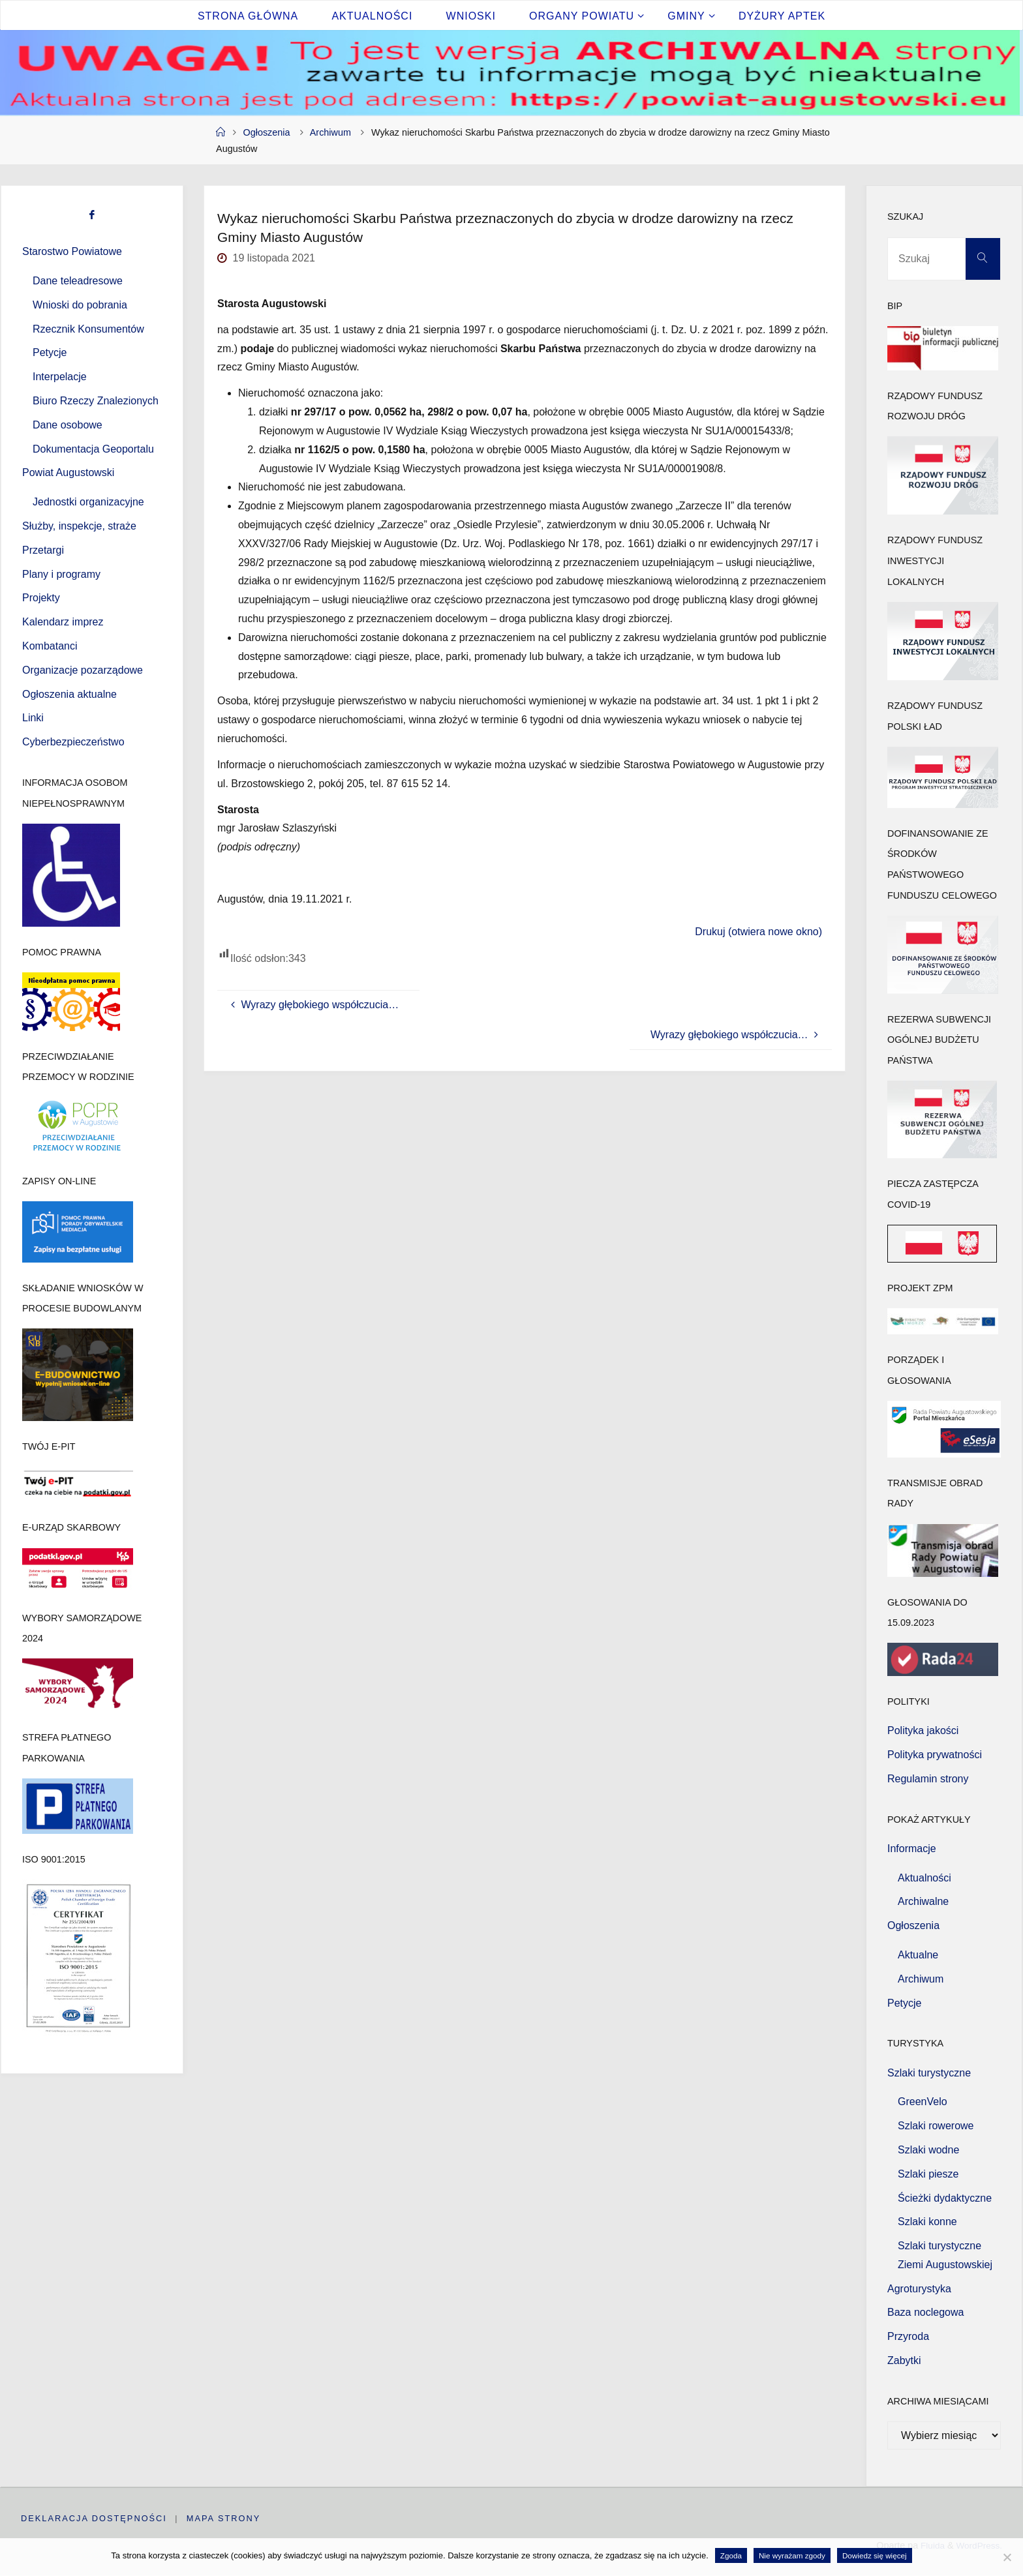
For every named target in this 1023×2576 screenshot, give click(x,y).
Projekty (41, 597)
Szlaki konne (927, 2221)
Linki (33, 717)
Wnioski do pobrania (80, 304)
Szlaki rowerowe (935, 2125)
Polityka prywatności (934, 1754)
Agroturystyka (919, 2288)
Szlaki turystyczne (929, 2072)
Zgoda (731, 2555)
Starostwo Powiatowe (72, 251)
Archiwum (330, 132)
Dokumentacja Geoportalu (93, 449)
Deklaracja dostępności (94, 2518)
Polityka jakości (922, 1730)
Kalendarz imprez (63, 621)
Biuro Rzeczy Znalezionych (96, 400)
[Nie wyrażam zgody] (1006, 2557)
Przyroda (908, 2336)
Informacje (911, 1848)
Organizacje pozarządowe (82, 670)
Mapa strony (224, 2518)
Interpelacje (60, 376)
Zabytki (904, 2360)
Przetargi (43, 550)
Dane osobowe (67, 424)
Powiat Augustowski (68, 472)
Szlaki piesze (928, 2173)
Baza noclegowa (925, 2312)
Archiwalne (923, 1901)
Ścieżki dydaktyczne (945, 2198)
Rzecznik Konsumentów (88, 329)
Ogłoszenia (266, 132)
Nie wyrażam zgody (792, 2555)
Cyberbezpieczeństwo (73, 741)
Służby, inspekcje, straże (79, 526)
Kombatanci (50, 645)
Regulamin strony (928, 1778)
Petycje (50, 352)
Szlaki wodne (928, 2149)
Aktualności (924, 1877)
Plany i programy (61, 574)
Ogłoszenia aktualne (69, 694)
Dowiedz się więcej (874, 2555)
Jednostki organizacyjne (88, 501)
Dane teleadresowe (78, 280)
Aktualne (918, 1954)
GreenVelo (922, 2101)
